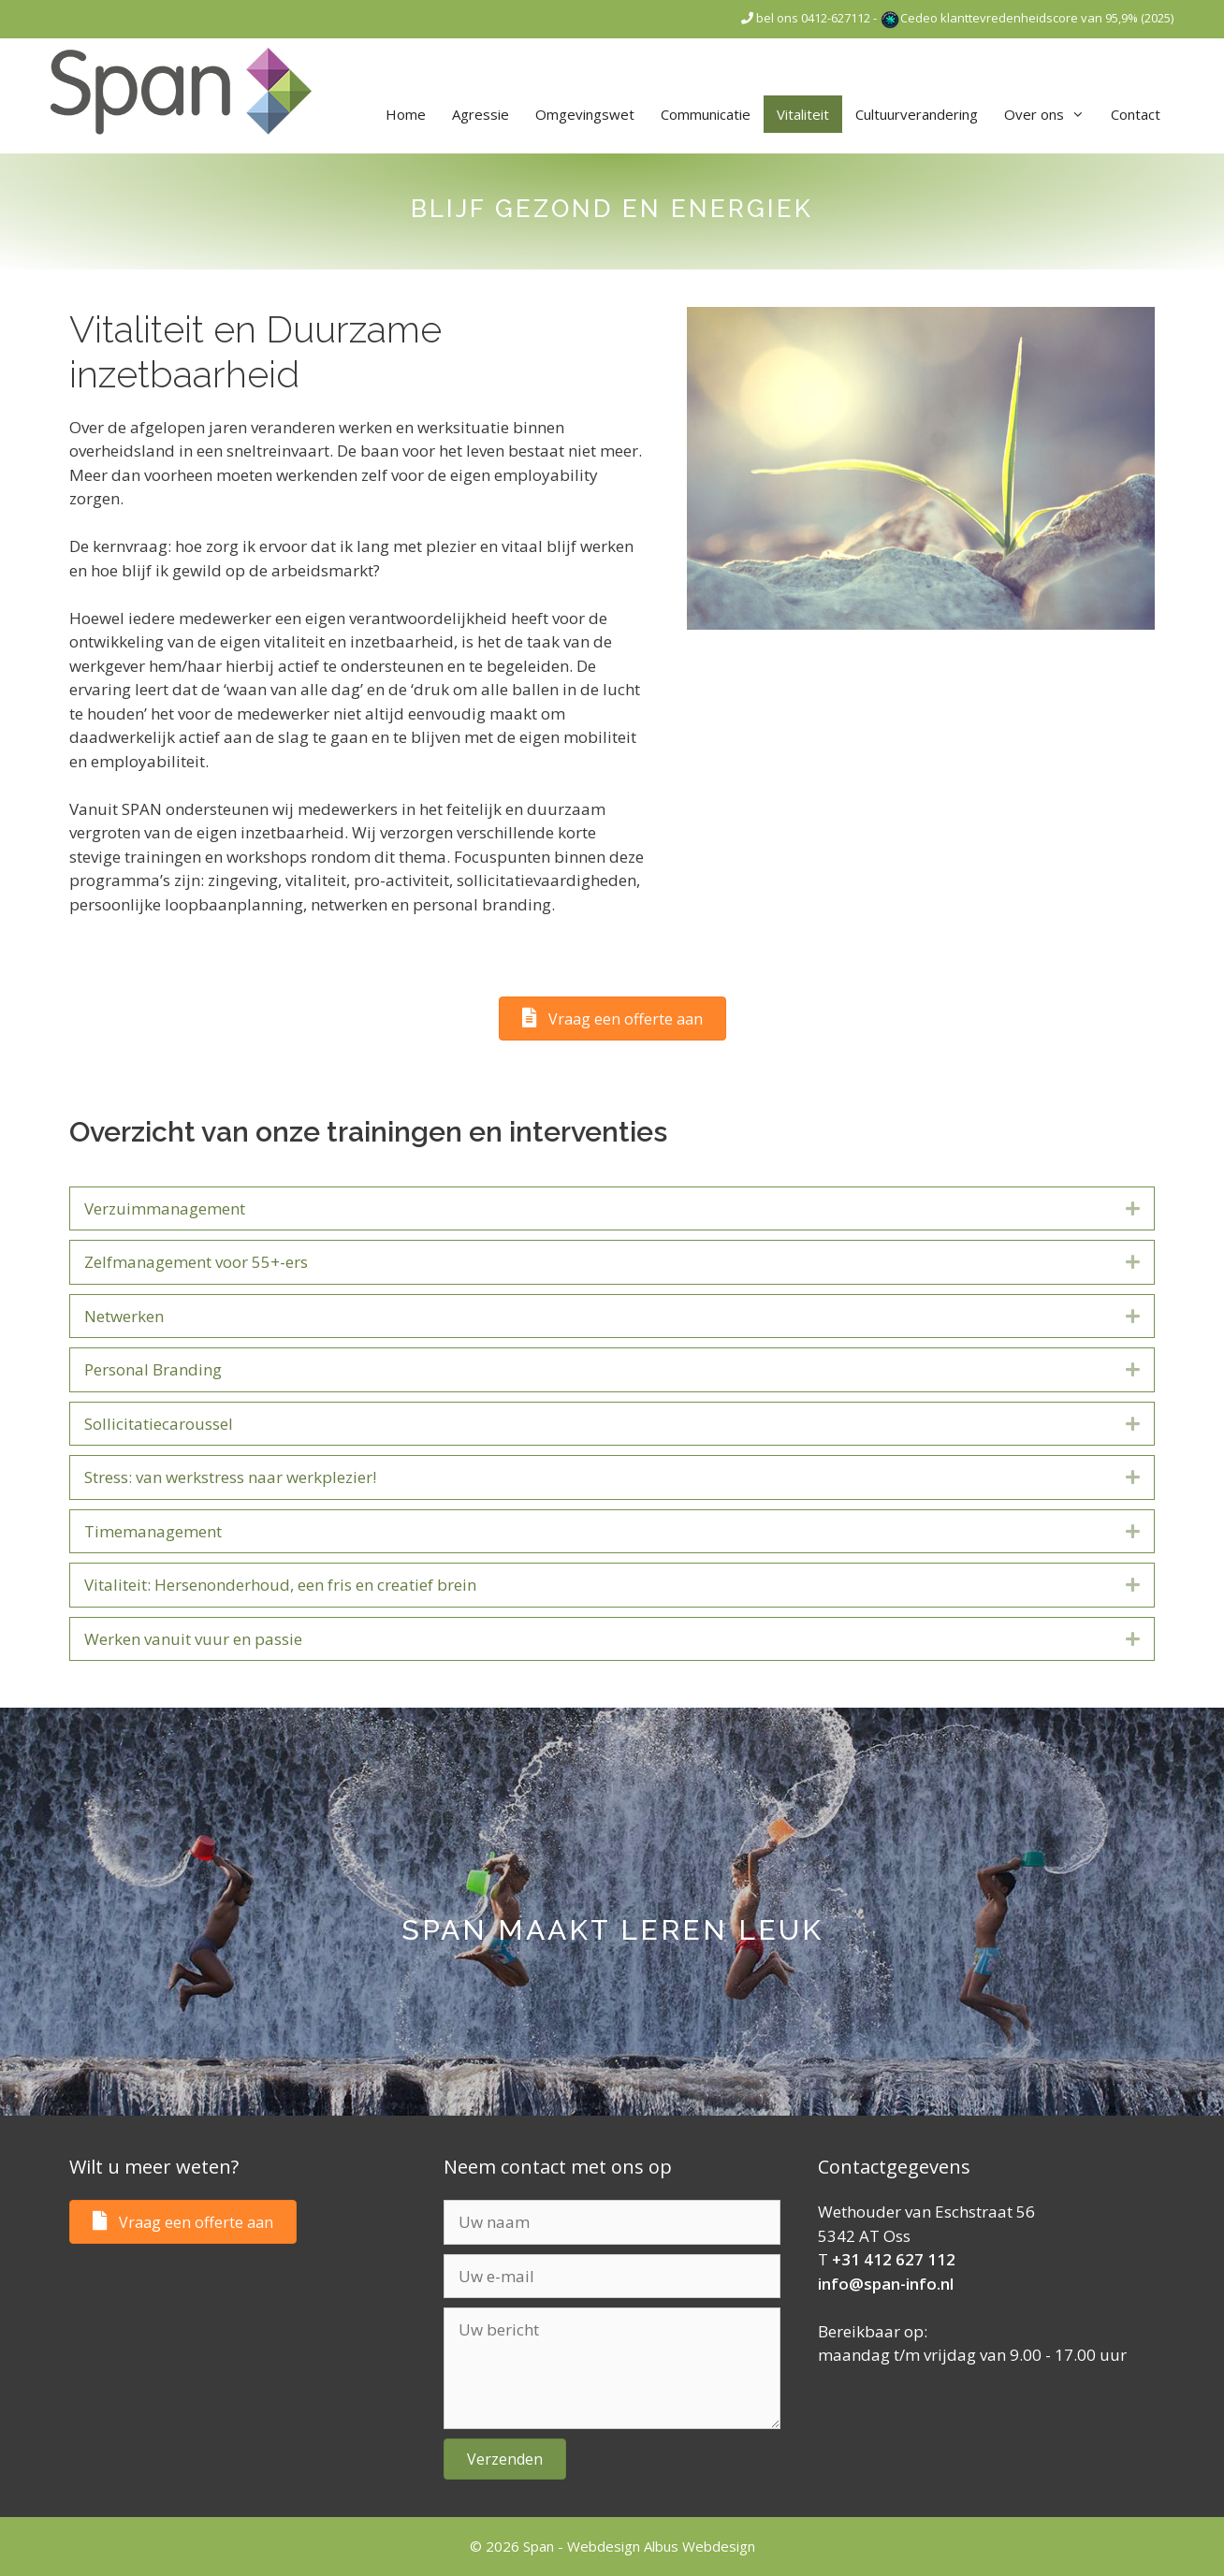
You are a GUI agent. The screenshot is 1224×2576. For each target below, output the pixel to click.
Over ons (1051, 114)
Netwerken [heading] (124, 1316)
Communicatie (705, 114)
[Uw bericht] (612, 2368)
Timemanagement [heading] (153, 1531)
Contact (1135, 114)
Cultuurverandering (916, 114)
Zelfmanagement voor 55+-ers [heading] (196, 1262)
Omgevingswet (584, 114)
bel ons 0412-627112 (805, 17)
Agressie (480, 114)
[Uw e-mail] (612, 2276)
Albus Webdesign (699, 2546)
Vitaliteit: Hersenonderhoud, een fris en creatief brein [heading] (280, 1584)
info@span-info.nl (886, 2283)
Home (406, 114)
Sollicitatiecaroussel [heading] (158, 1423)
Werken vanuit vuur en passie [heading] (193, 1639)
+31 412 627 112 (893, 2259)
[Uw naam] (612, 2222)
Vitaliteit (803, 114)
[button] (1133, 1209)
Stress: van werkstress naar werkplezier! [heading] (230, 1477)
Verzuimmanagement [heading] (164, 1208)
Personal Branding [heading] (153, 1369)
